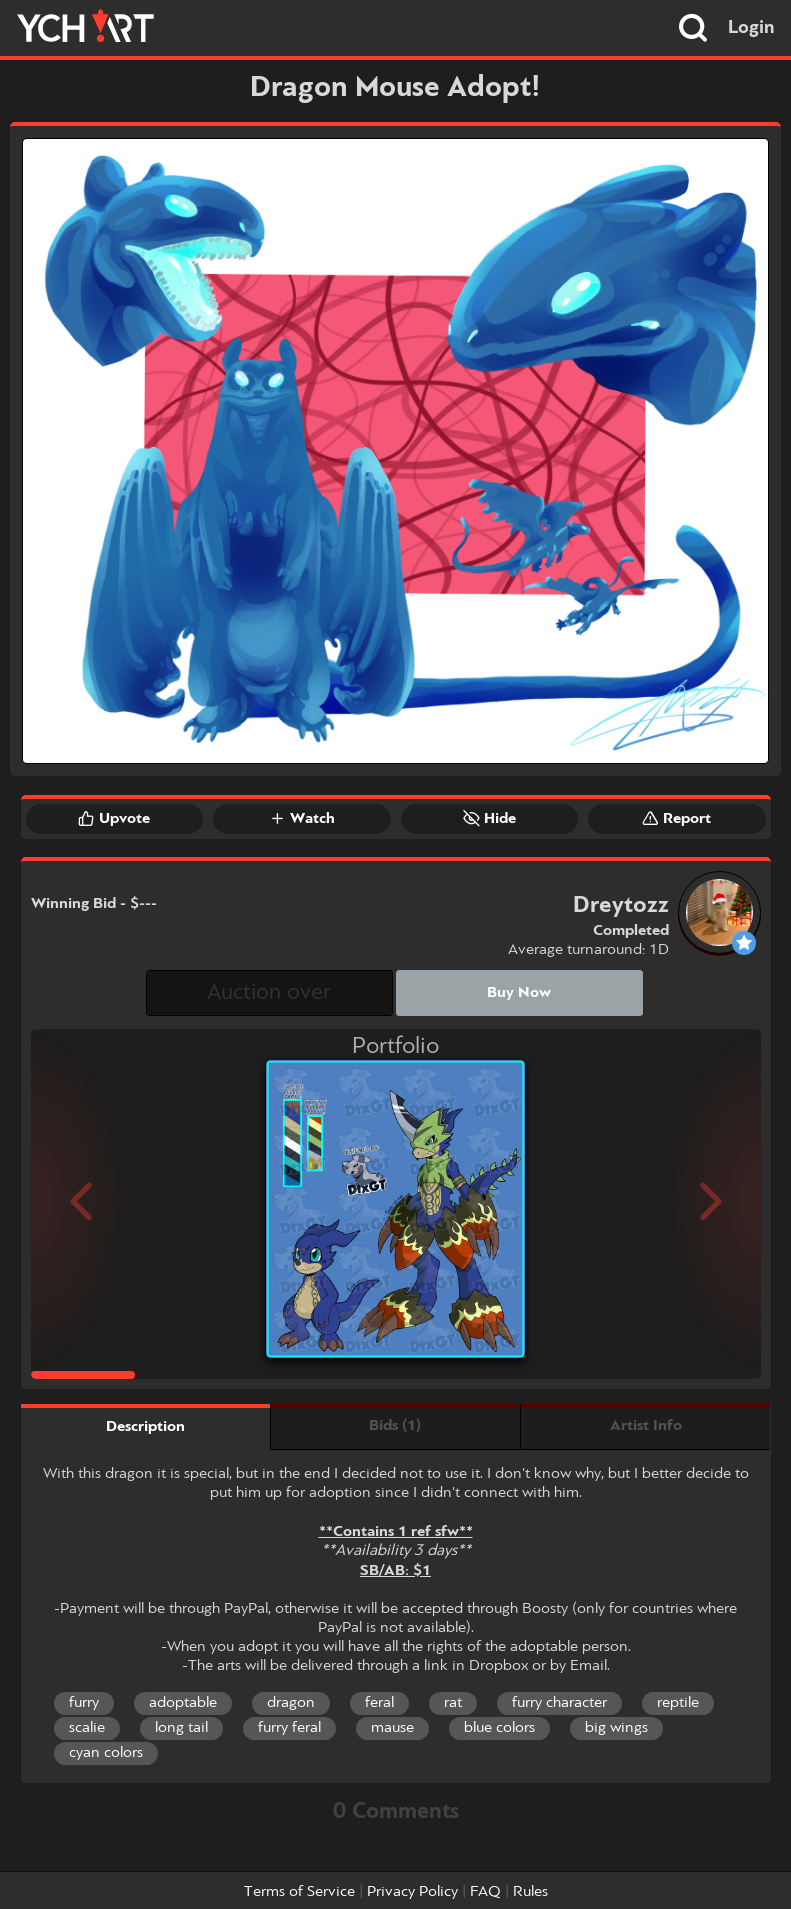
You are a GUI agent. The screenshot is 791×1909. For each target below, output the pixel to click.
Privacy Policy (412, 1892)
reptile (678, 1703)
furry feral (289, 1728)
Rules (530, 1892)
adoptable (183, 1703)
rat (453, 1703)
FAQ (485, 1892)
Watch (302, 818)
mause (392, 1728)
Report (676, 818)
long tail (181, 1728)
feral (379, 1703)
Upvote (114, 818)
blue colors (499, 1728)
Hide (489, 818)
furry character (559, 1703)
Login (751, 28)
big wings (616, 1728)
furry (84, 1703)
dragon (291, 1703)
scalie (87, 1728)
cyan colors (106, 1753)
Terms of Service (299, 1892)
